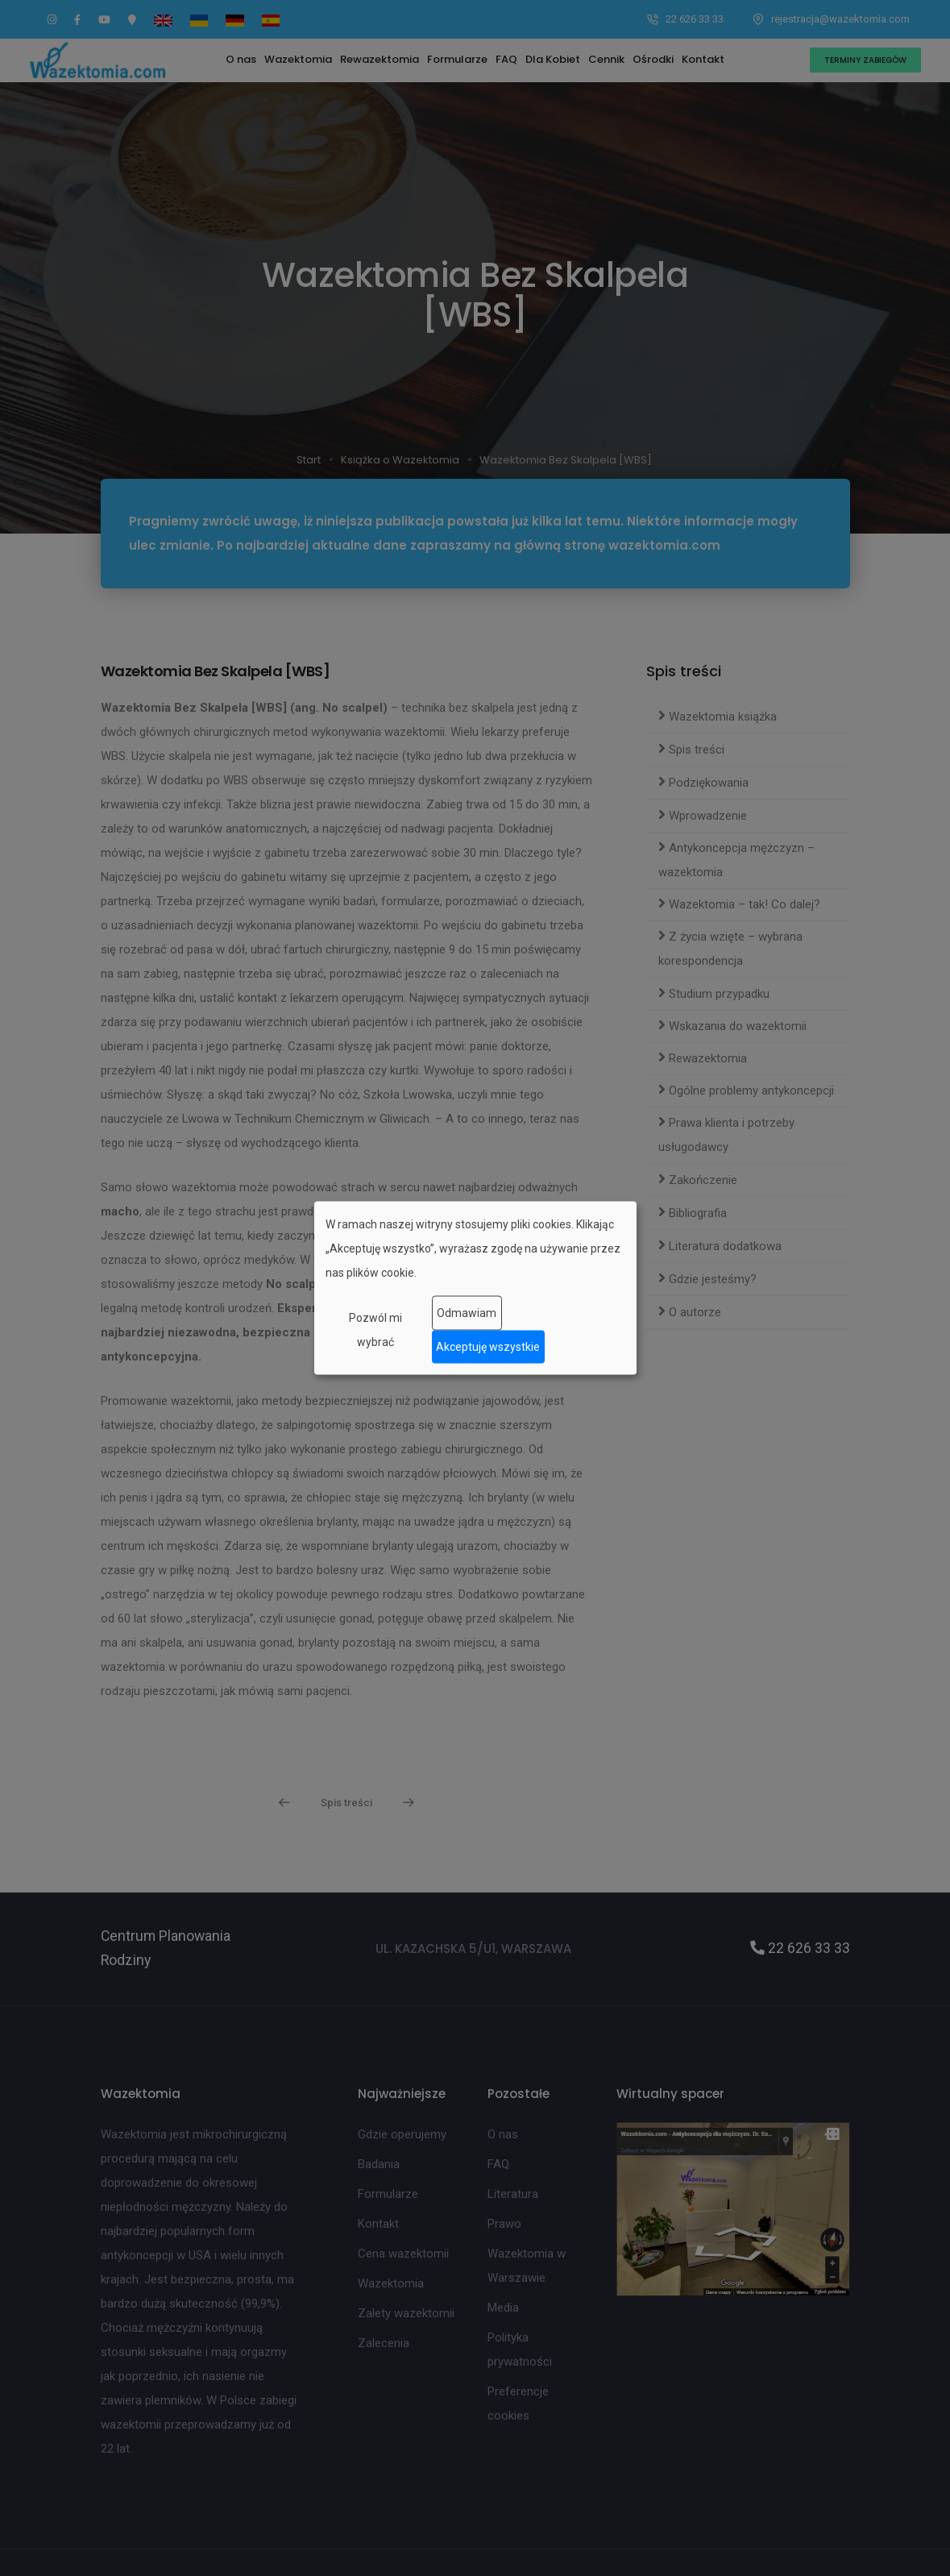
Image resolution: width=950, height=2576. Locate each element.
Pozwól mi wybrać (375, 1329)
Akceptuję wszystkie (488, 1346)
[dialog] (475, 1288)
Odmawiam (466, 1313)
